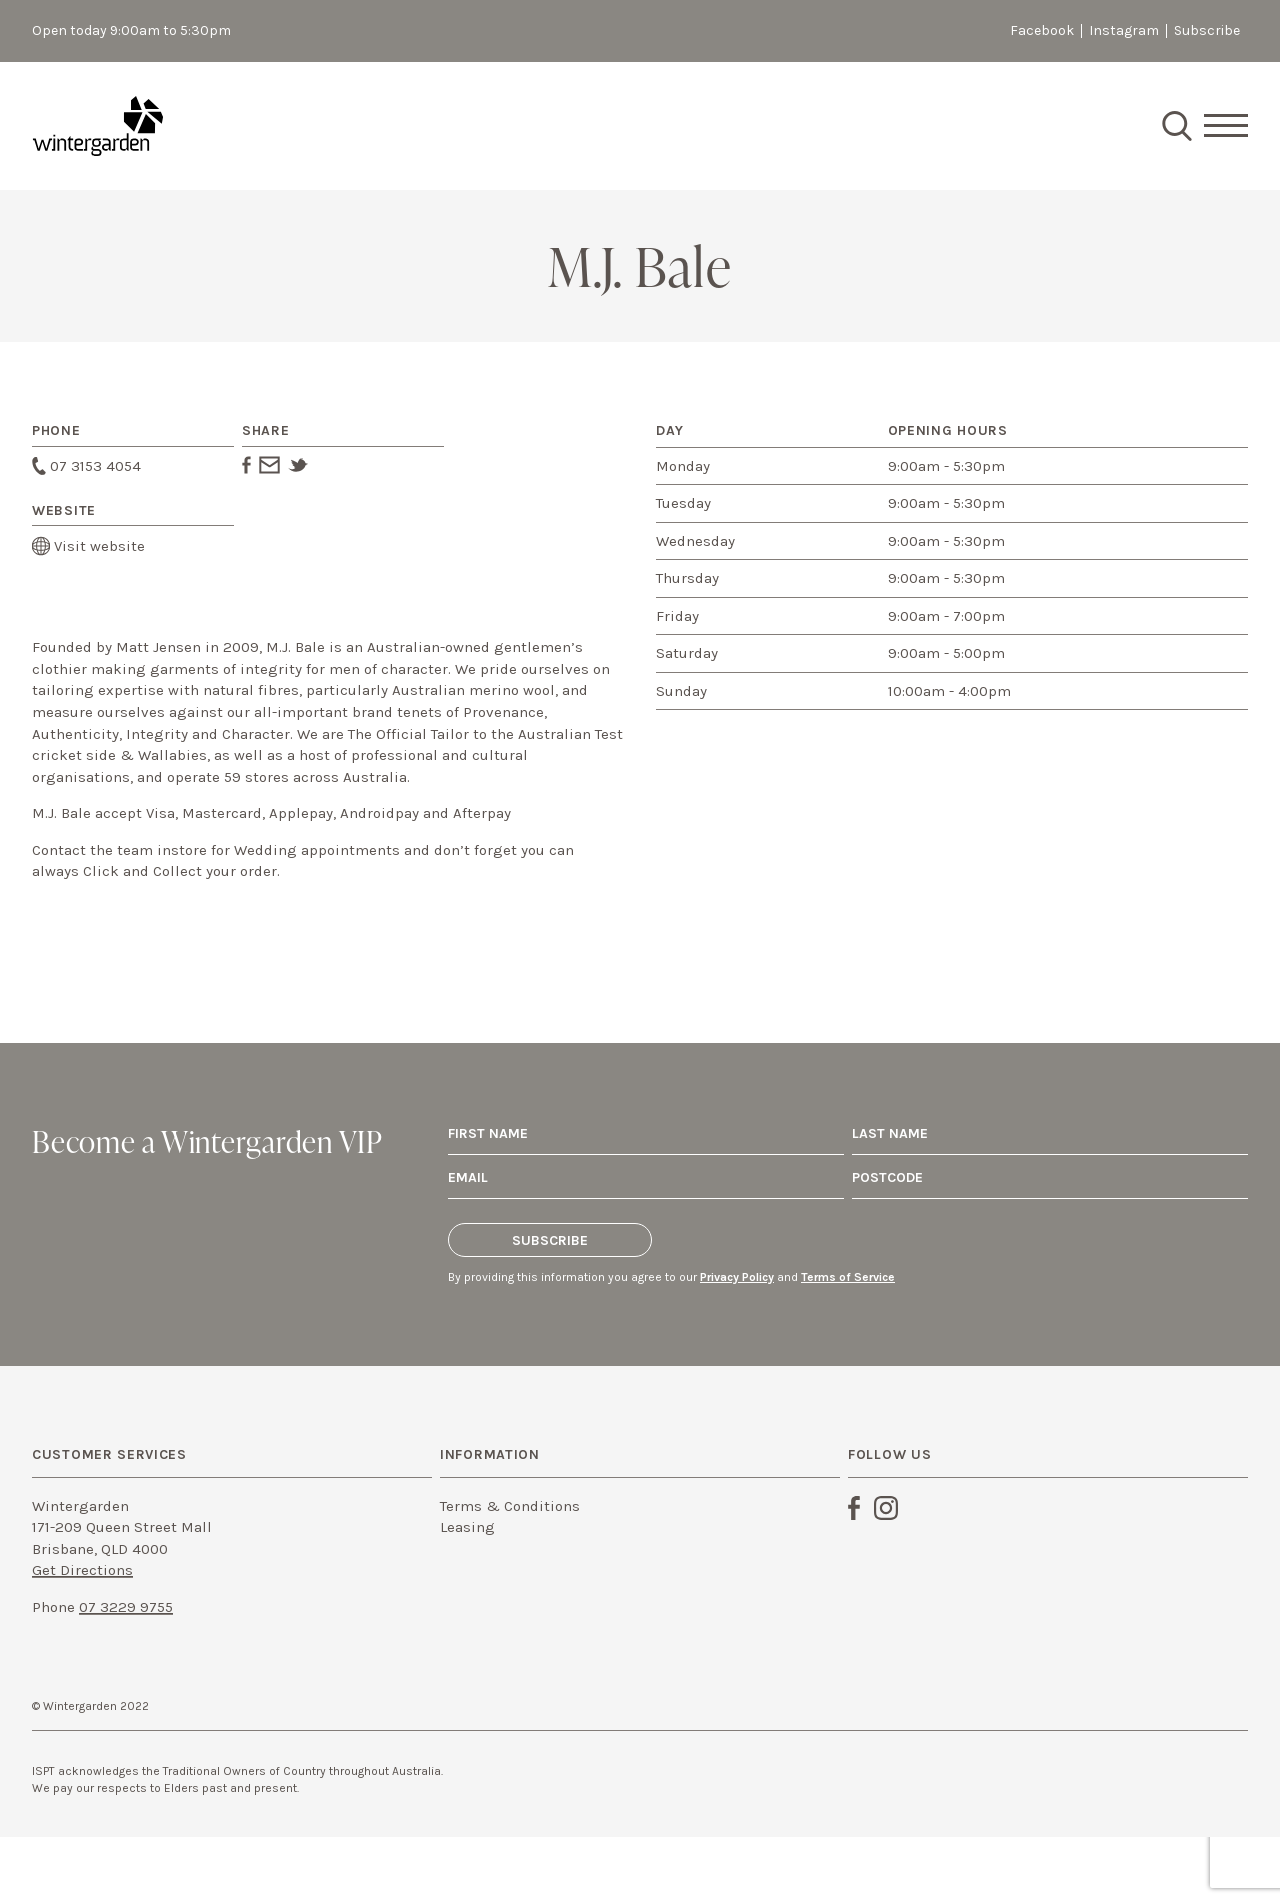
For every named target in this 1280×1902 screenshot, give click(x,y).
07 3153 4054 (86, 466)
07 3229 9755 (126, 1607)
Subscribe (1207, 30)
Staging (98, 126)
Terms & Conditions (510, 1506)
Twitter (298, 465)
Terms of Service (848, 1277)
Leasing (467, 1527)
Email (269, 465)
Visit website (88, 546)
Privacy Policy (737, 1277)
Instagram (1124, 30)
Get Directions (82, 1570)
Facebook (1042, 30)
